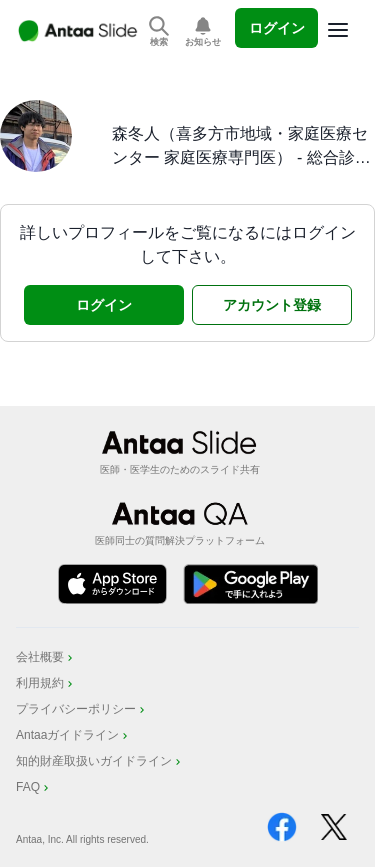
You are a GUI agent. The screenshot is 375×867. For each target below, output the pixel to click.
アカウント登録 (272, 305)
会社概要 (46, 657)
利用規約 (46, 683)
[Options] (338, 30)
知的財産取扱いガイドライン (100, 761)
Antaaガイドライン (73, 735)
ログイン (277, 28)
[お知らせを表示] (203, 32)
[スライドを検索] (159, 32)
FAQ (34, 787)
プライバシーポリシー (82, 709)
